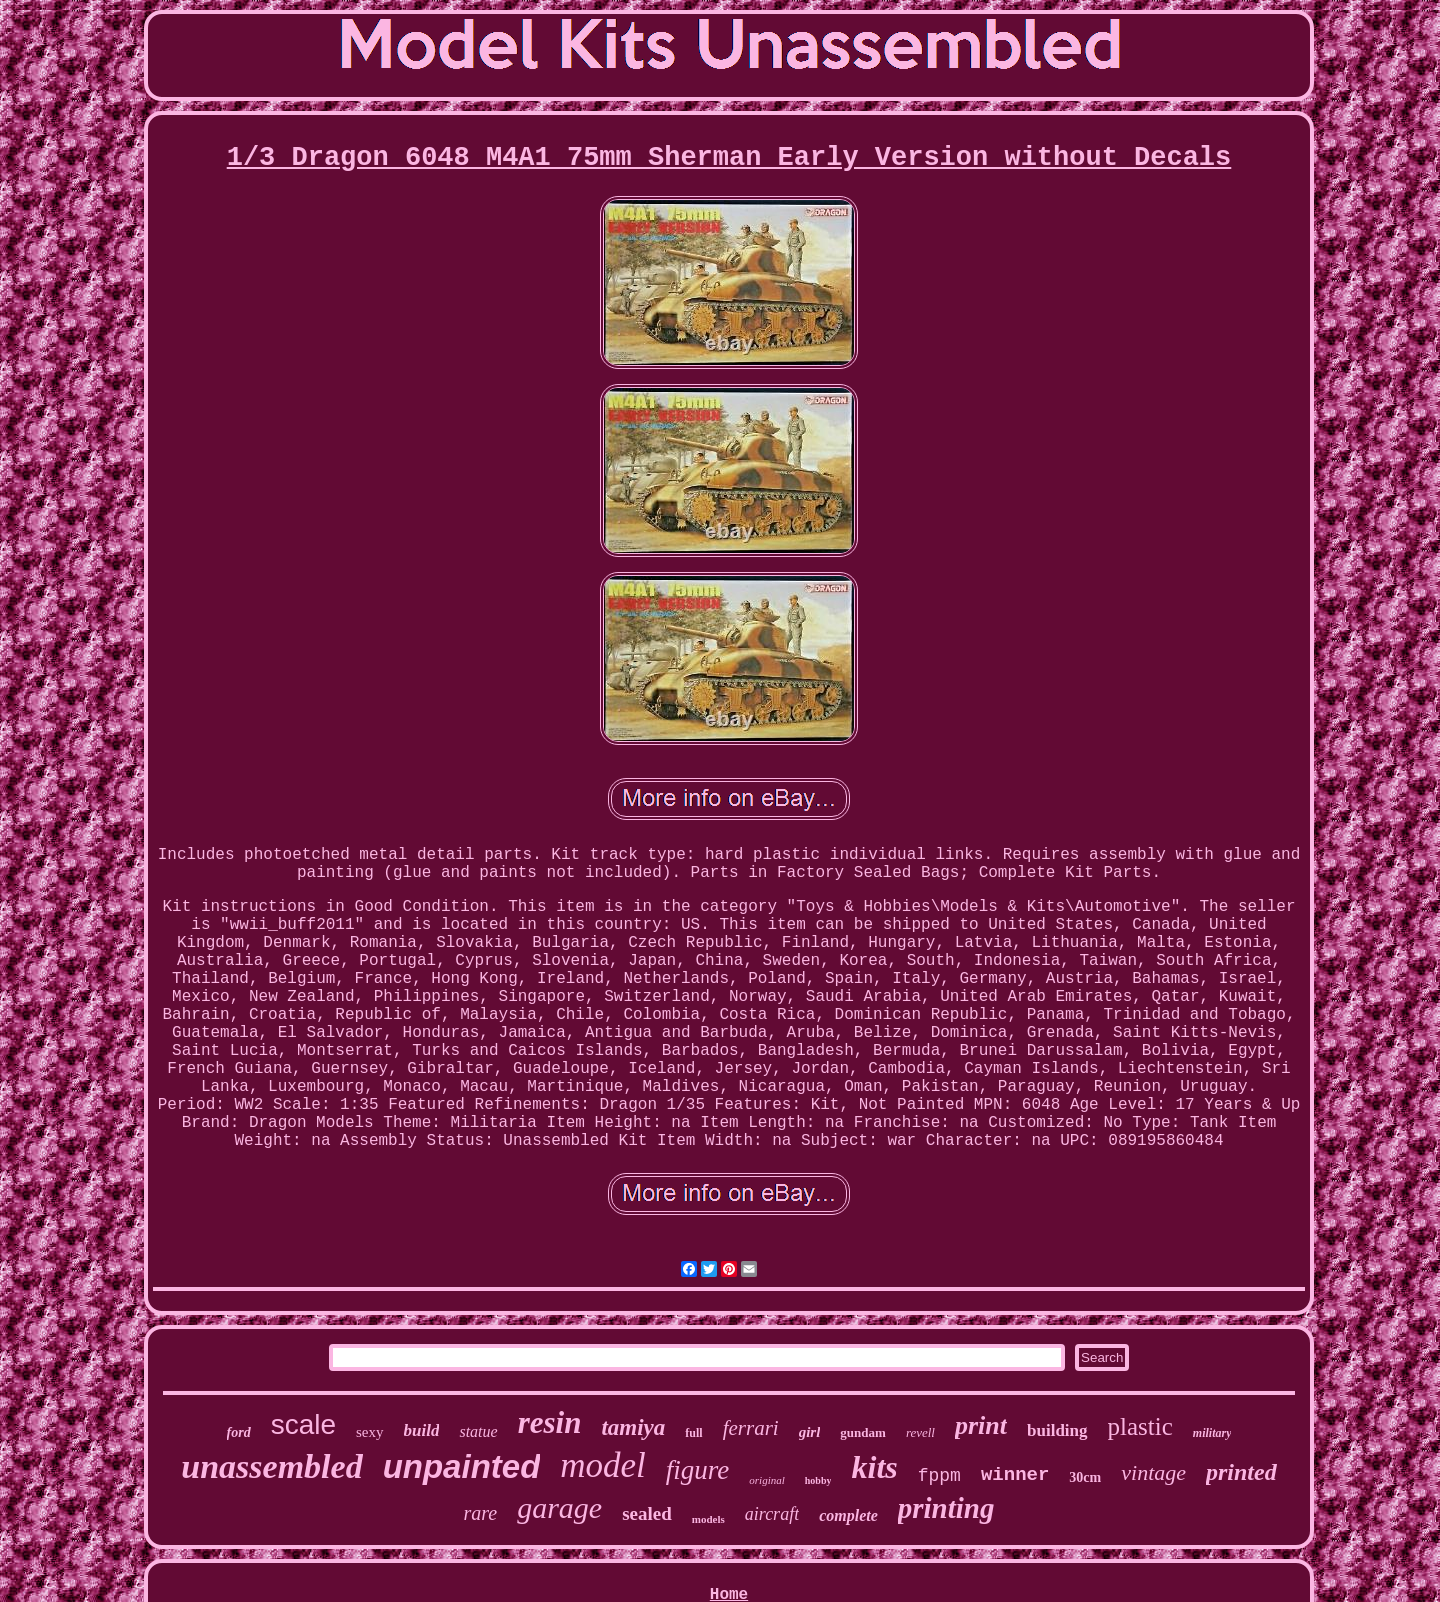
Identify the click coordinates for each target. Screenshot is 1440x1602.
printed (1241, 1472)
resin (550, 1422)
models (708, 1519)
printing (946, 1508)
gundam (863, 1432)
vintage (1153, 1472)
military (1212, 1433)
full (693, 1433)
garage (559, 1507)
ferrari (751, 1428)
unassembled (271, 1466)
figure (698, 1470)
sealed (647, 1513)
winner (1015, 1475)
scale (303, 1424)
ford (239, 1432)
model (603, 1465)
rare (480, 1513)
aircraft (772, 1514)
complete (848, 1515)
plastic (1140, 1426)
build (422, 1430)
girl (810, 1432)
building (1057, 1430)
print (981, 1425)
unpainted (462, 1466)
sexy (370, 1432)
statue (478, 1431)
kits (874, 1467)
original (766, 1480)
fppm (939, 1476)
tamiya (633, 1427)
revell (920, 1432)
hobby (818, 1480)
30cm (1085, 1477)
